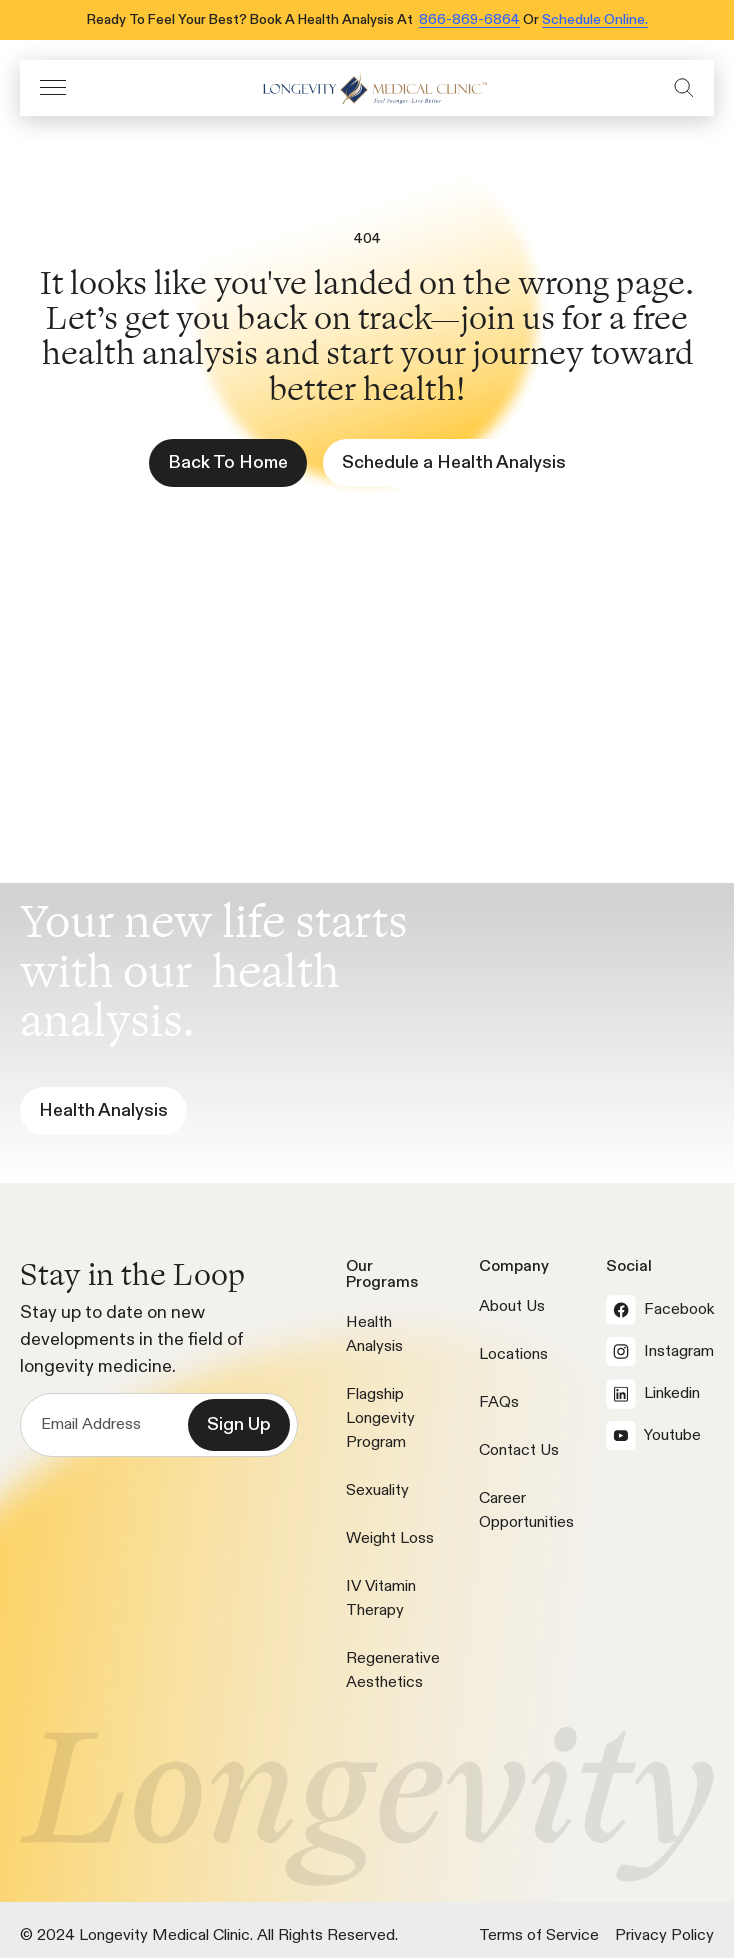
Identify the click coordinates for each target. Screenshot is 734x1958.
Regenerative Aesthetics (393, 1671)
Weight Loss (390, 1539)
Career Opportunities (526, 1511)
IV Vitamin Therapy (381, 1599)
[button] (53, 87)
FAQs (499, 1403)
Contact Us (519, 1451)
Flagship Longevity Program (380, 1419)
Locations (513, 1355)
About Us (512, 1307)
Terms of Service (539, 1936)
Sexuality (377, 1491)
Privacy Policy (664, 1936)
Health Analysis (374, 1335)
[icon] (370, 88)
